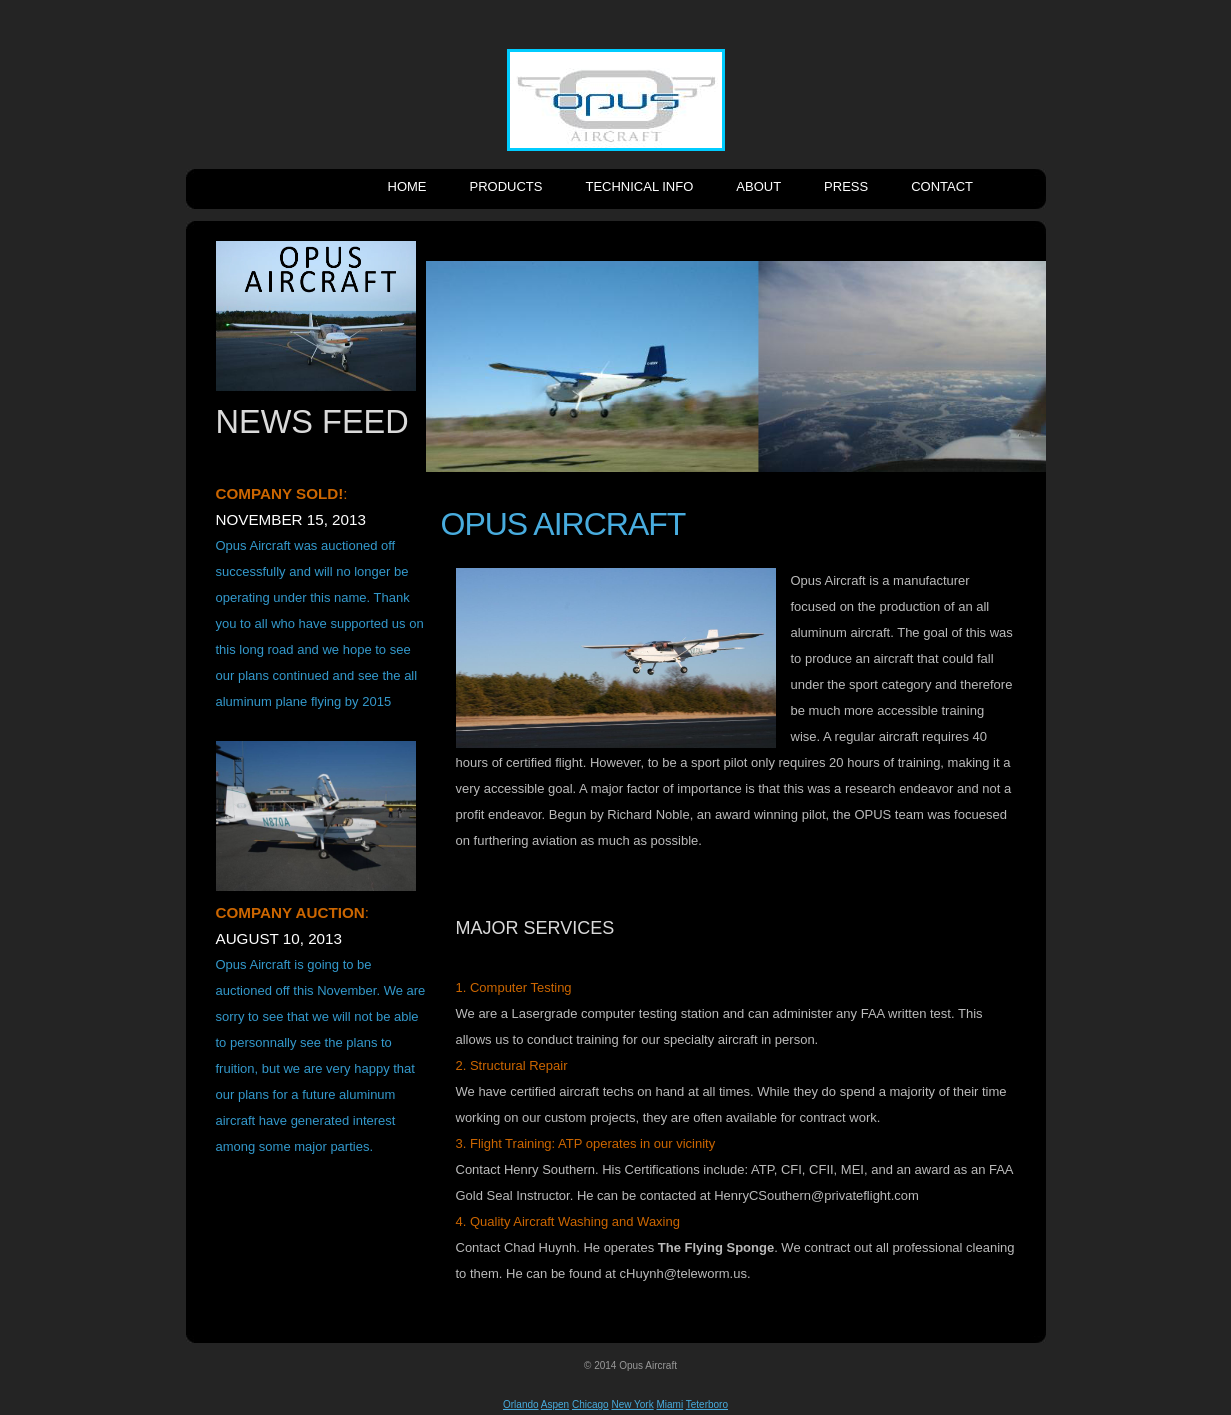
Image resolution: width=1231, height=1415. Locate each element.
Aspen (555, 1404)
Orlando (521, 1404)
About (758, 186)
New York (632, 1404)
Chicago (590, 1404)
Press (846, 186)
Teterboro (707, 1404)
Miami (669, 1404)
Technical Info (639, 186)
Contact (942, 186)
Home (407, 186)
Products (506, 186)
